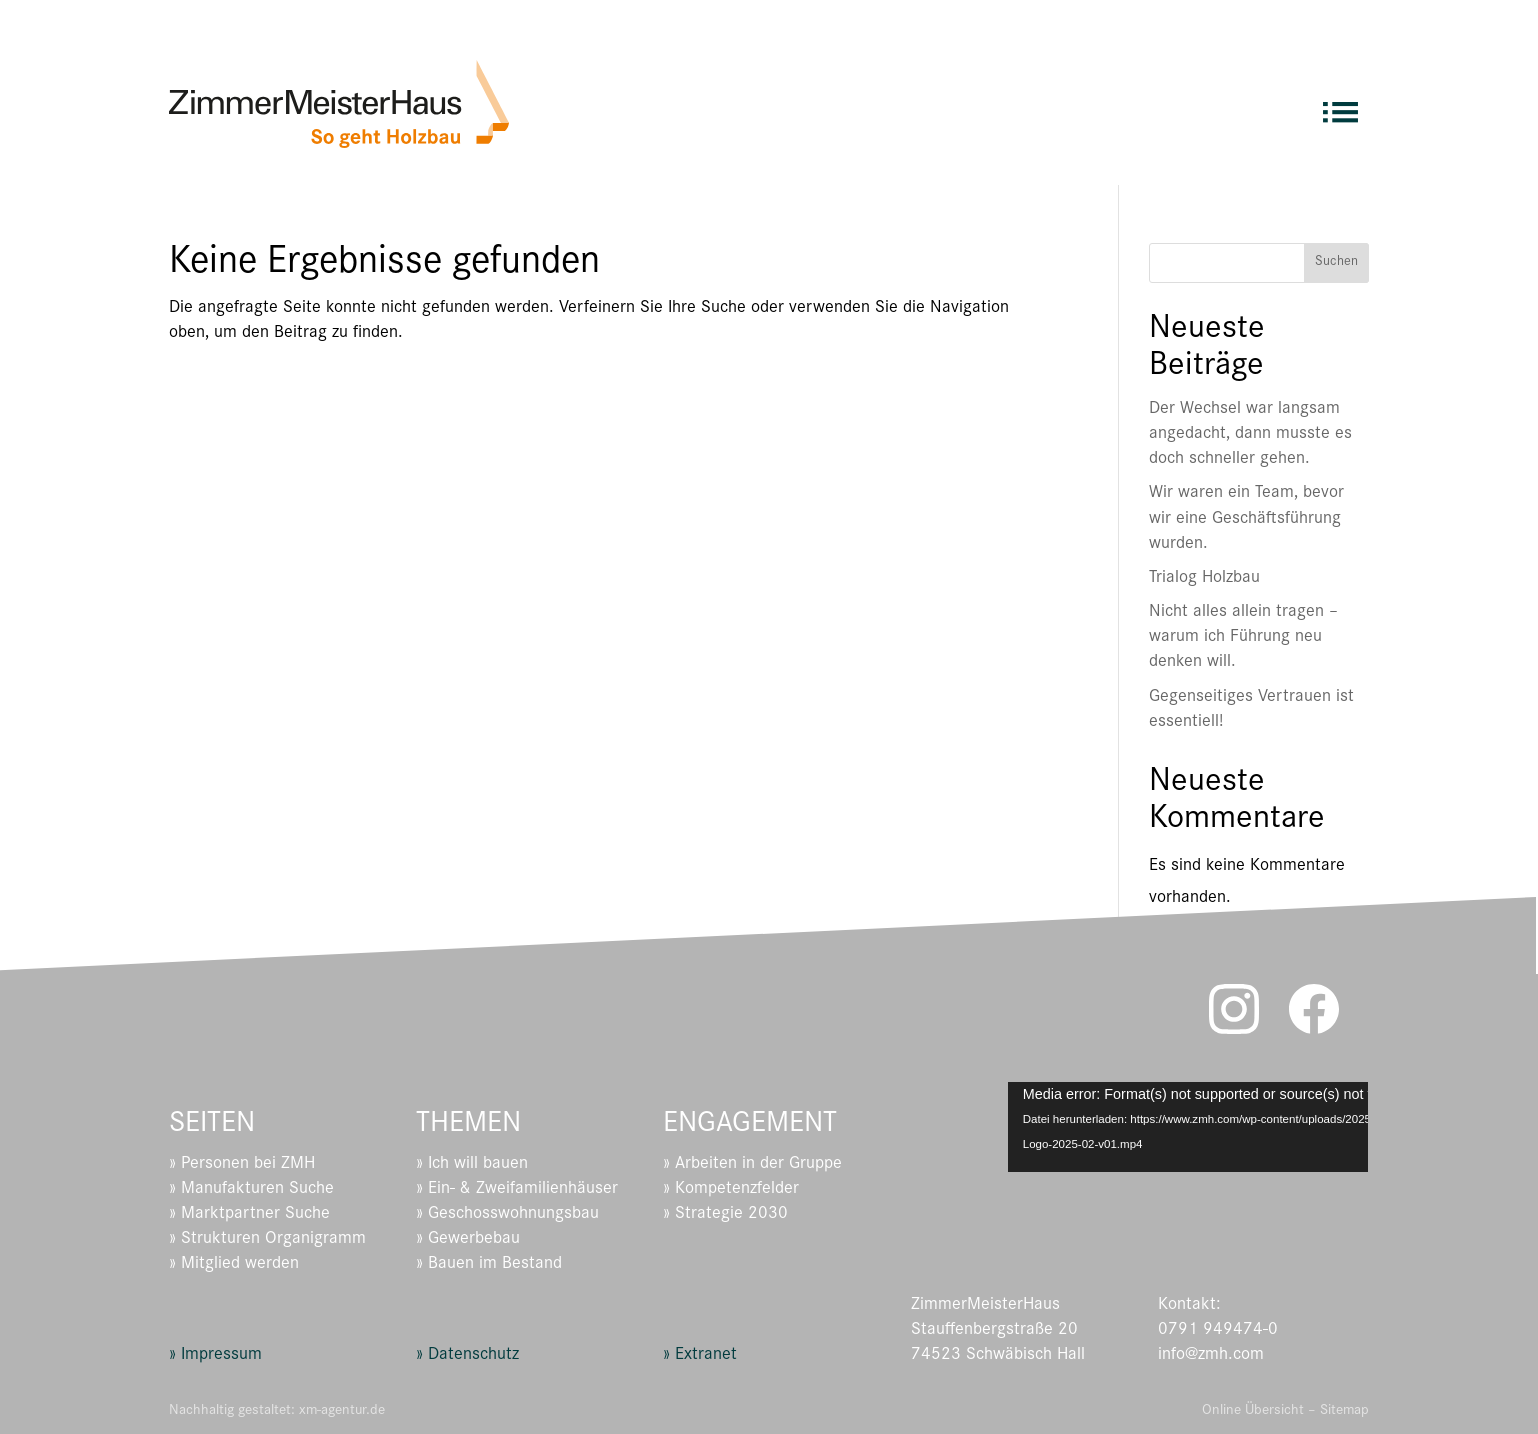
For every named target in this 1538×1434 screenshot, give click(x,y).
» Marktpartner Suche (249, 1215)
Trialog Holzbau (1204, 579)
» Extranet (700, 1356)
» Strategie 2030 (725, 1215)
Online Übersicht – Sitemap (1285, 1411)
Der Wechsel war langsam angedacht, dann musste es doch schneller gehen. (1250, 435)
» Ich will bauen (472, 1165)
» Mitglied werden (234, 1265)
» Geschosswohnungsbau (507, 1215)
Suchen (1336, 263)
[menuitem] (1340, 103)
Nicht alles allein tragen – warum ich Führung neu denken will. (1243, 638)
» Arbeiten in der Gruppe (752, 1165)
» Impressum (215, 1356)
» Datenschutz (467, 1356)
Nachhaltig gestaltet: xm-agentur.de (277, 1411)
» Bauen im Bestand (489, 1265)
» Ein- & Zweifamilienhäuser (517, 1190)
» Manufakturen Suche (251, 1190)
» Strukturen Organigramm (267, 1240)
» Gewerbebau (468, 1240)
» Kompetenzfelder (731, 1190)
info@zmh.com (1211, 1356)
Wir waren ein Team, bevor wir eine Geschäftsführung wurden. (1246, 519)
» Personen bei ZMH (242, 1165)
